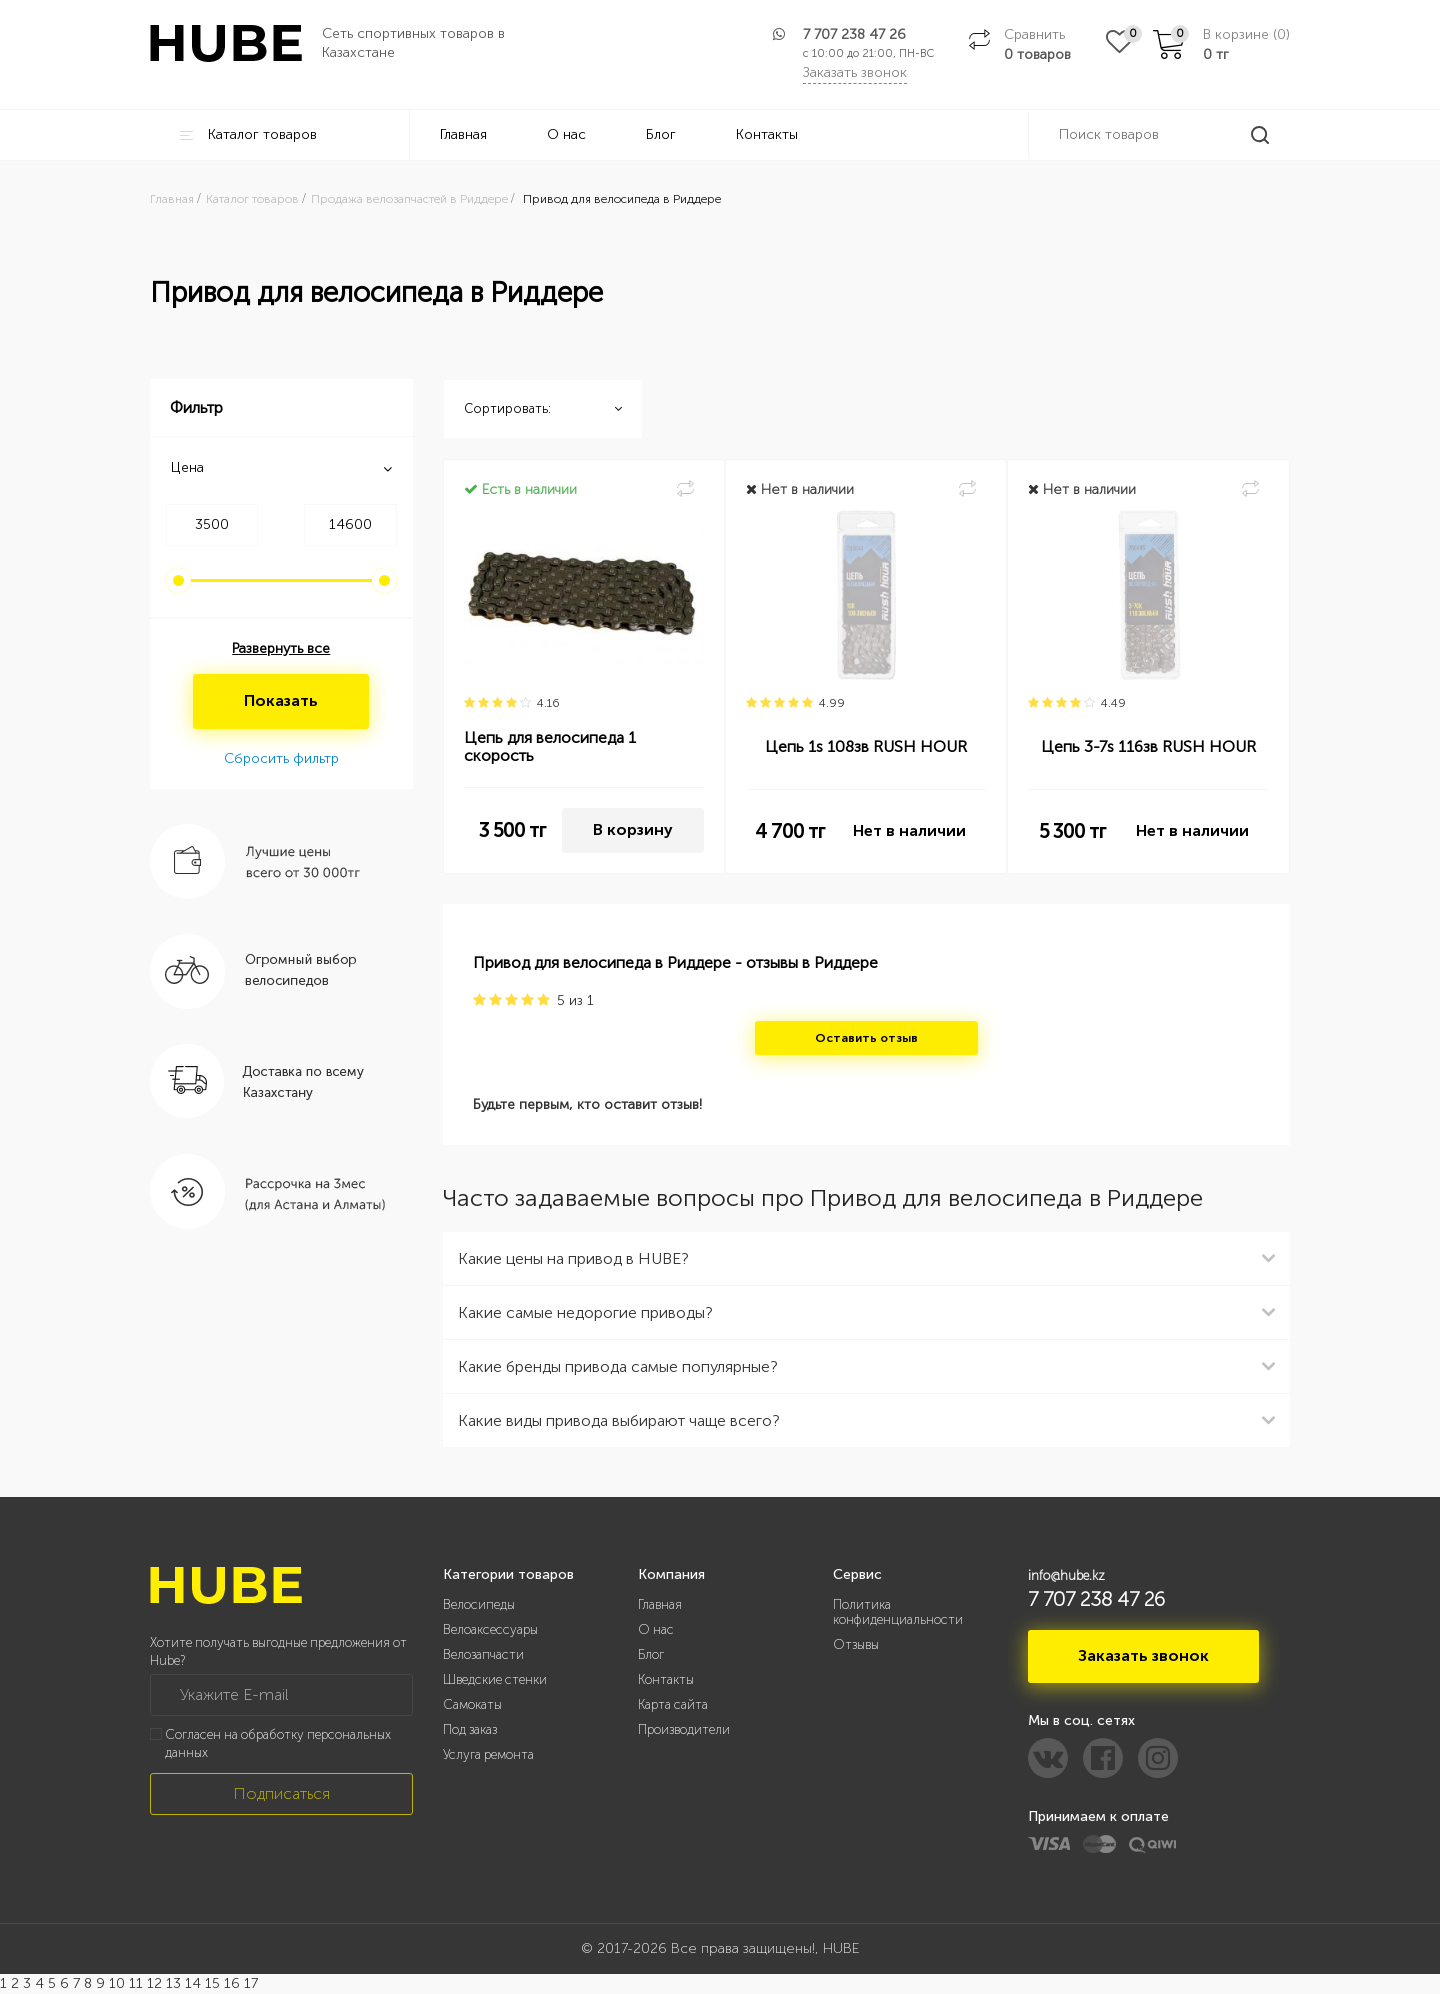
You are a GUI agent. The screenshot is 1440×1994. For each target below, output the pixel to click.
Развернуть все (281, 648)
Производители (684, 1729)
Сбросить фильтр (281, 758)
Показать (281, 700)
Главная (463, 134)
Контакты (767, 134)
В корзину (633, 829)
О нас (566, 134)
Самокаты (472, 1704)
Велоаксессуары (490, 1629)
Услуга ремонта (488, 1754)
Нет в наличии (909, 830)
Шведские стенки (495, 1679)
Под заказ (470, 1729)
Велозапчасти (483, 1654)
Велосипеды (479, 1604)
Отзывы (856, 1644)
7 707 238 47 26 (854, 34)
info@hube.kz (1066, 1575)
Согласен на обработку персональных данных (278, 1744)
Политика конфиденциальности (898, 1612)
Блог (661, 134)
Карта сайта (673, 1704)
